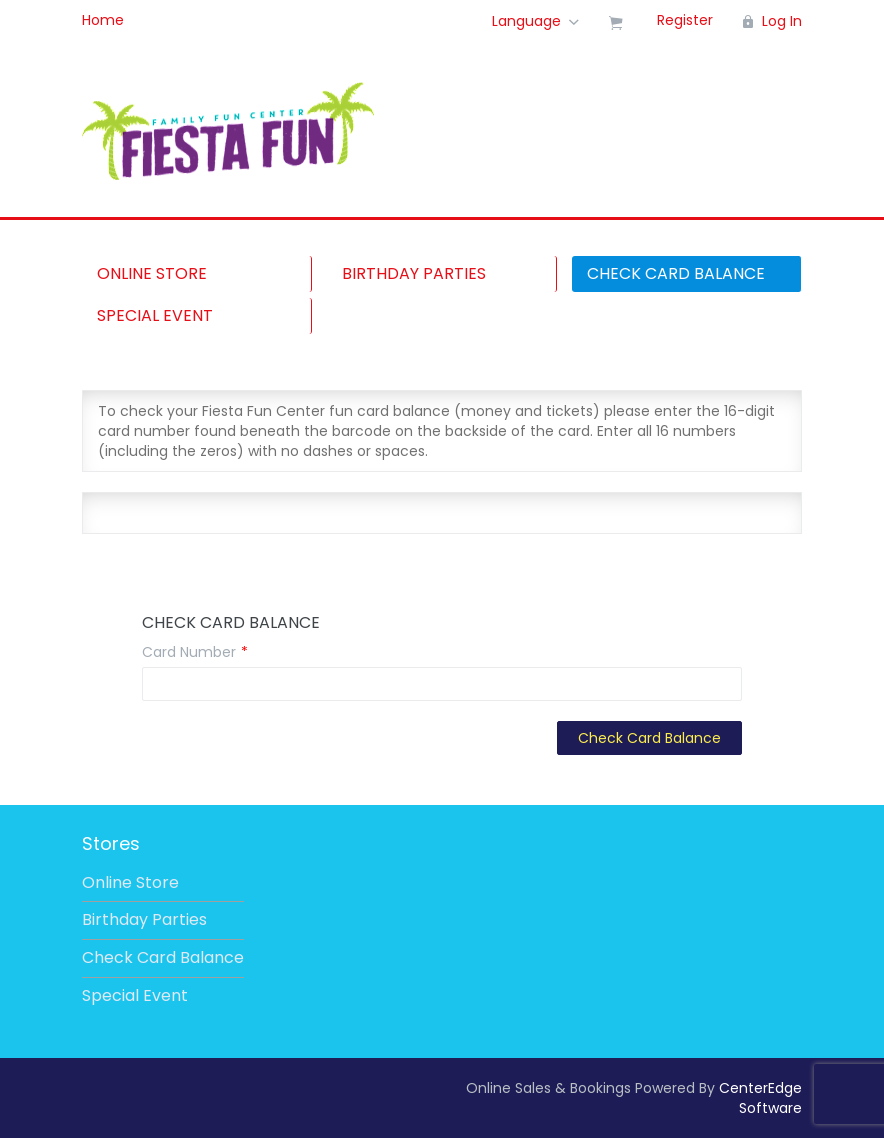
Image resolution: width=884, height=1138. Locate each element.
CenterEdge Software (760, 1098)
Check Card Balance (676, 273)
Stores (111, 843)
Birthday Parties (414, 273)
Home (103, 20)
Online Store (152, 273)
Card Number (189, 652)
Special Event (155, 315)
